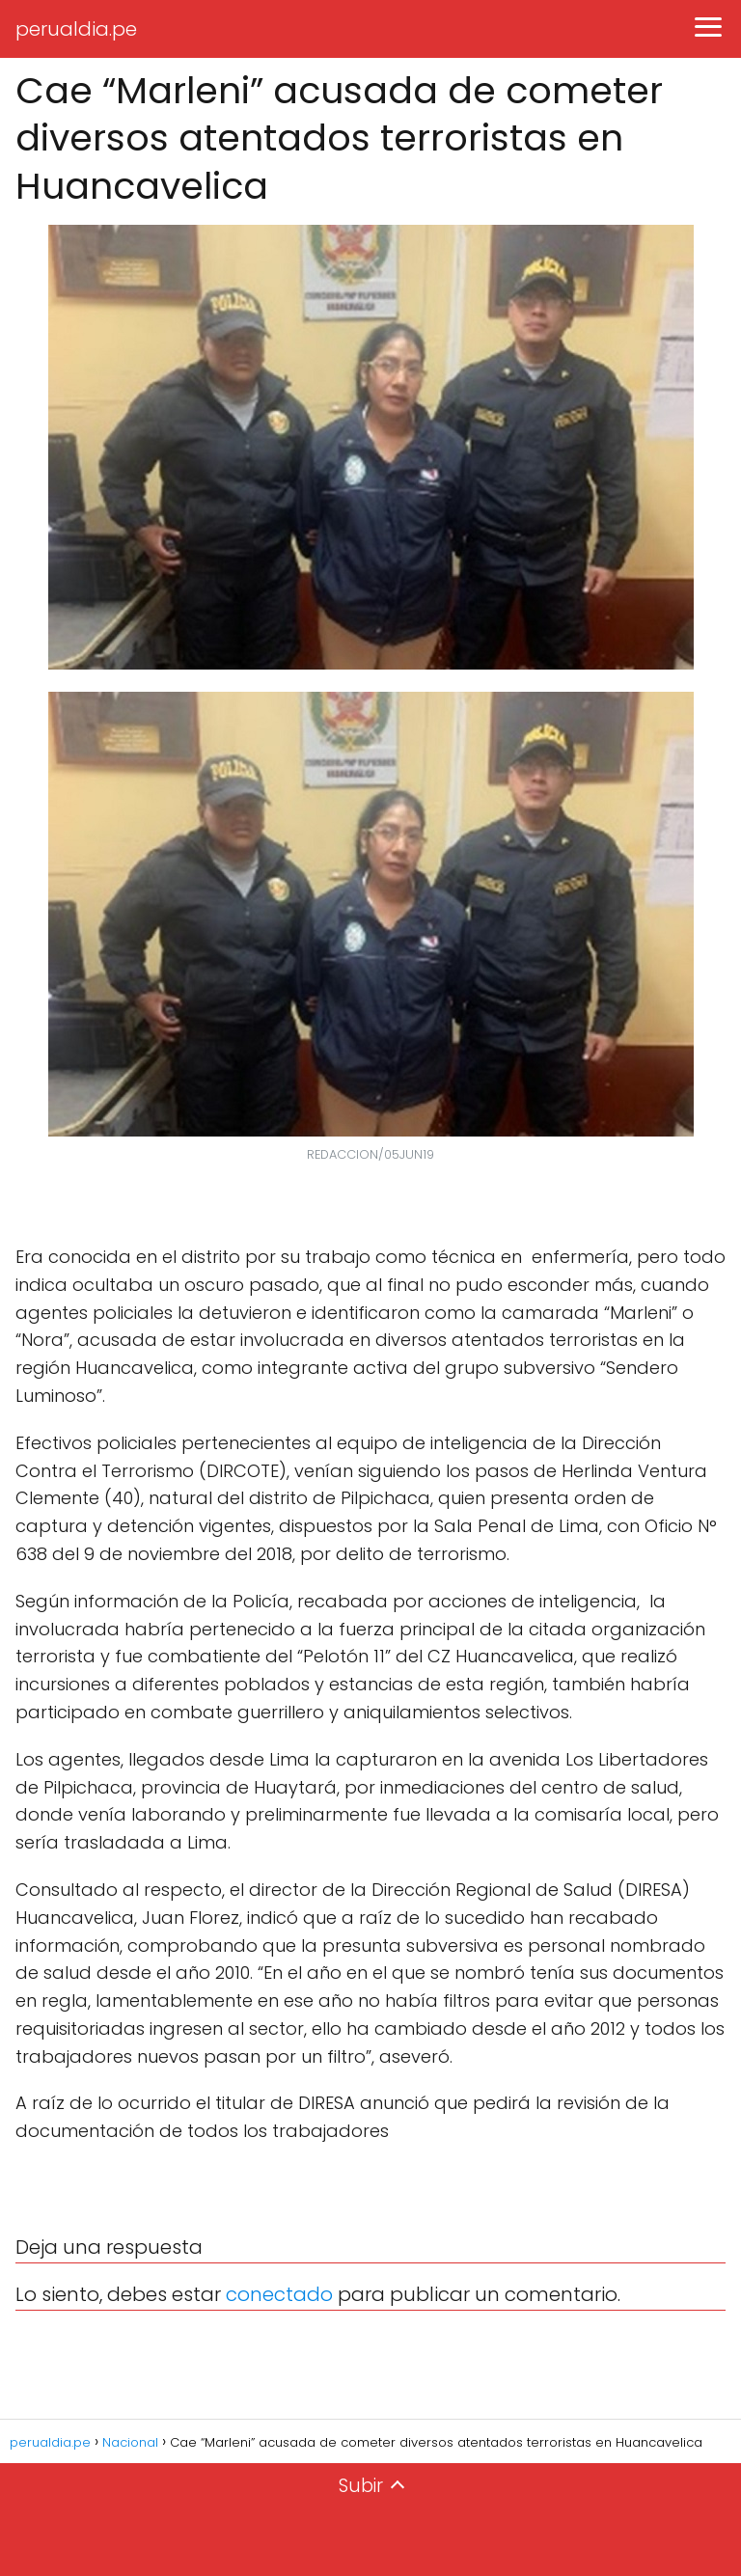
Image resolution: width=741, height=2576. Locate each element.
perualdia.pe (76, 28)
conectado (279, 2294)
